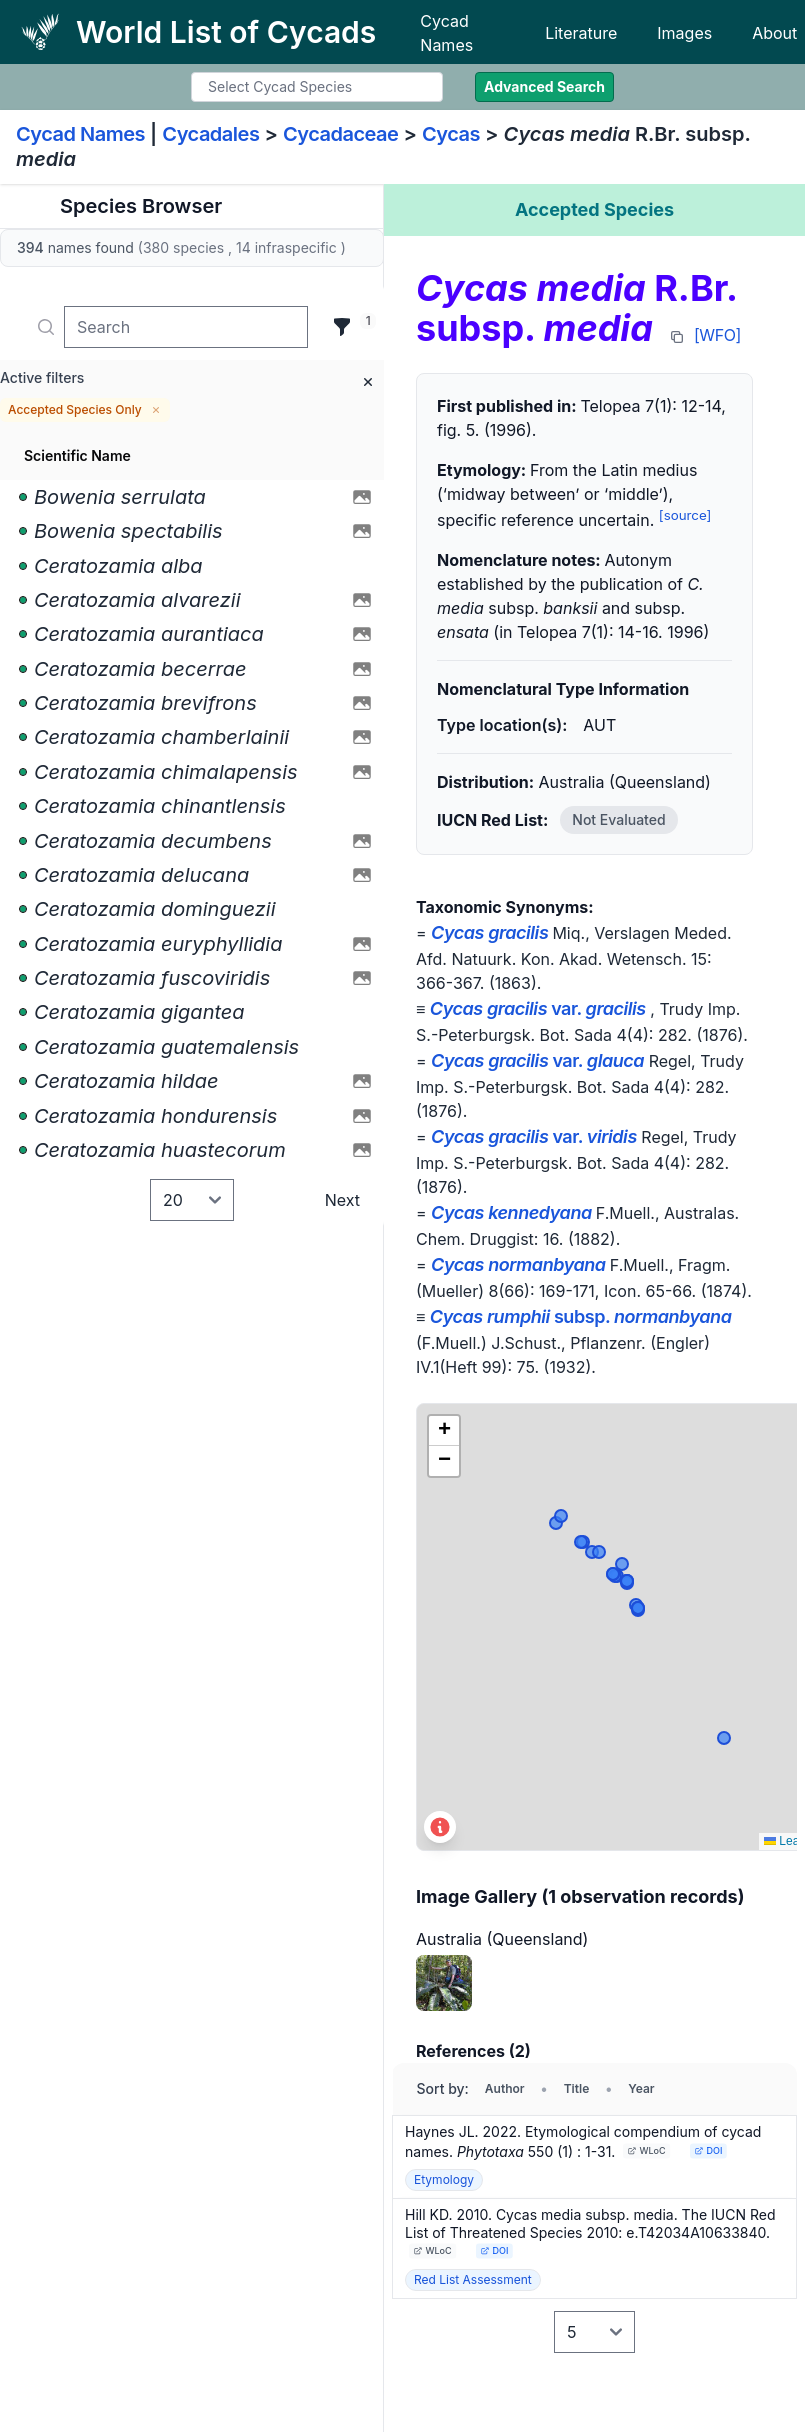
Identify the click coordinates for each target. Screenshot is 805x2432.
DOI (709, 2150)
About (774, 33)
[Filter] (342, 327)
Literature (581, 33)
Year (641, 2088)
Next (342, 1200)
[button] (444, 1431)
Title (577, 2088)
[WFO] (717, 335)
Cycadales (210, 134)
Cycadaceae (341, 134)
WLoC (647, 2150)
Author (505, 2088)
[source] (685, 515)
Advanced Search (544, 86)
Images (684, 33)
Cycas (451, 134)
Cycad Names (446, 33)
